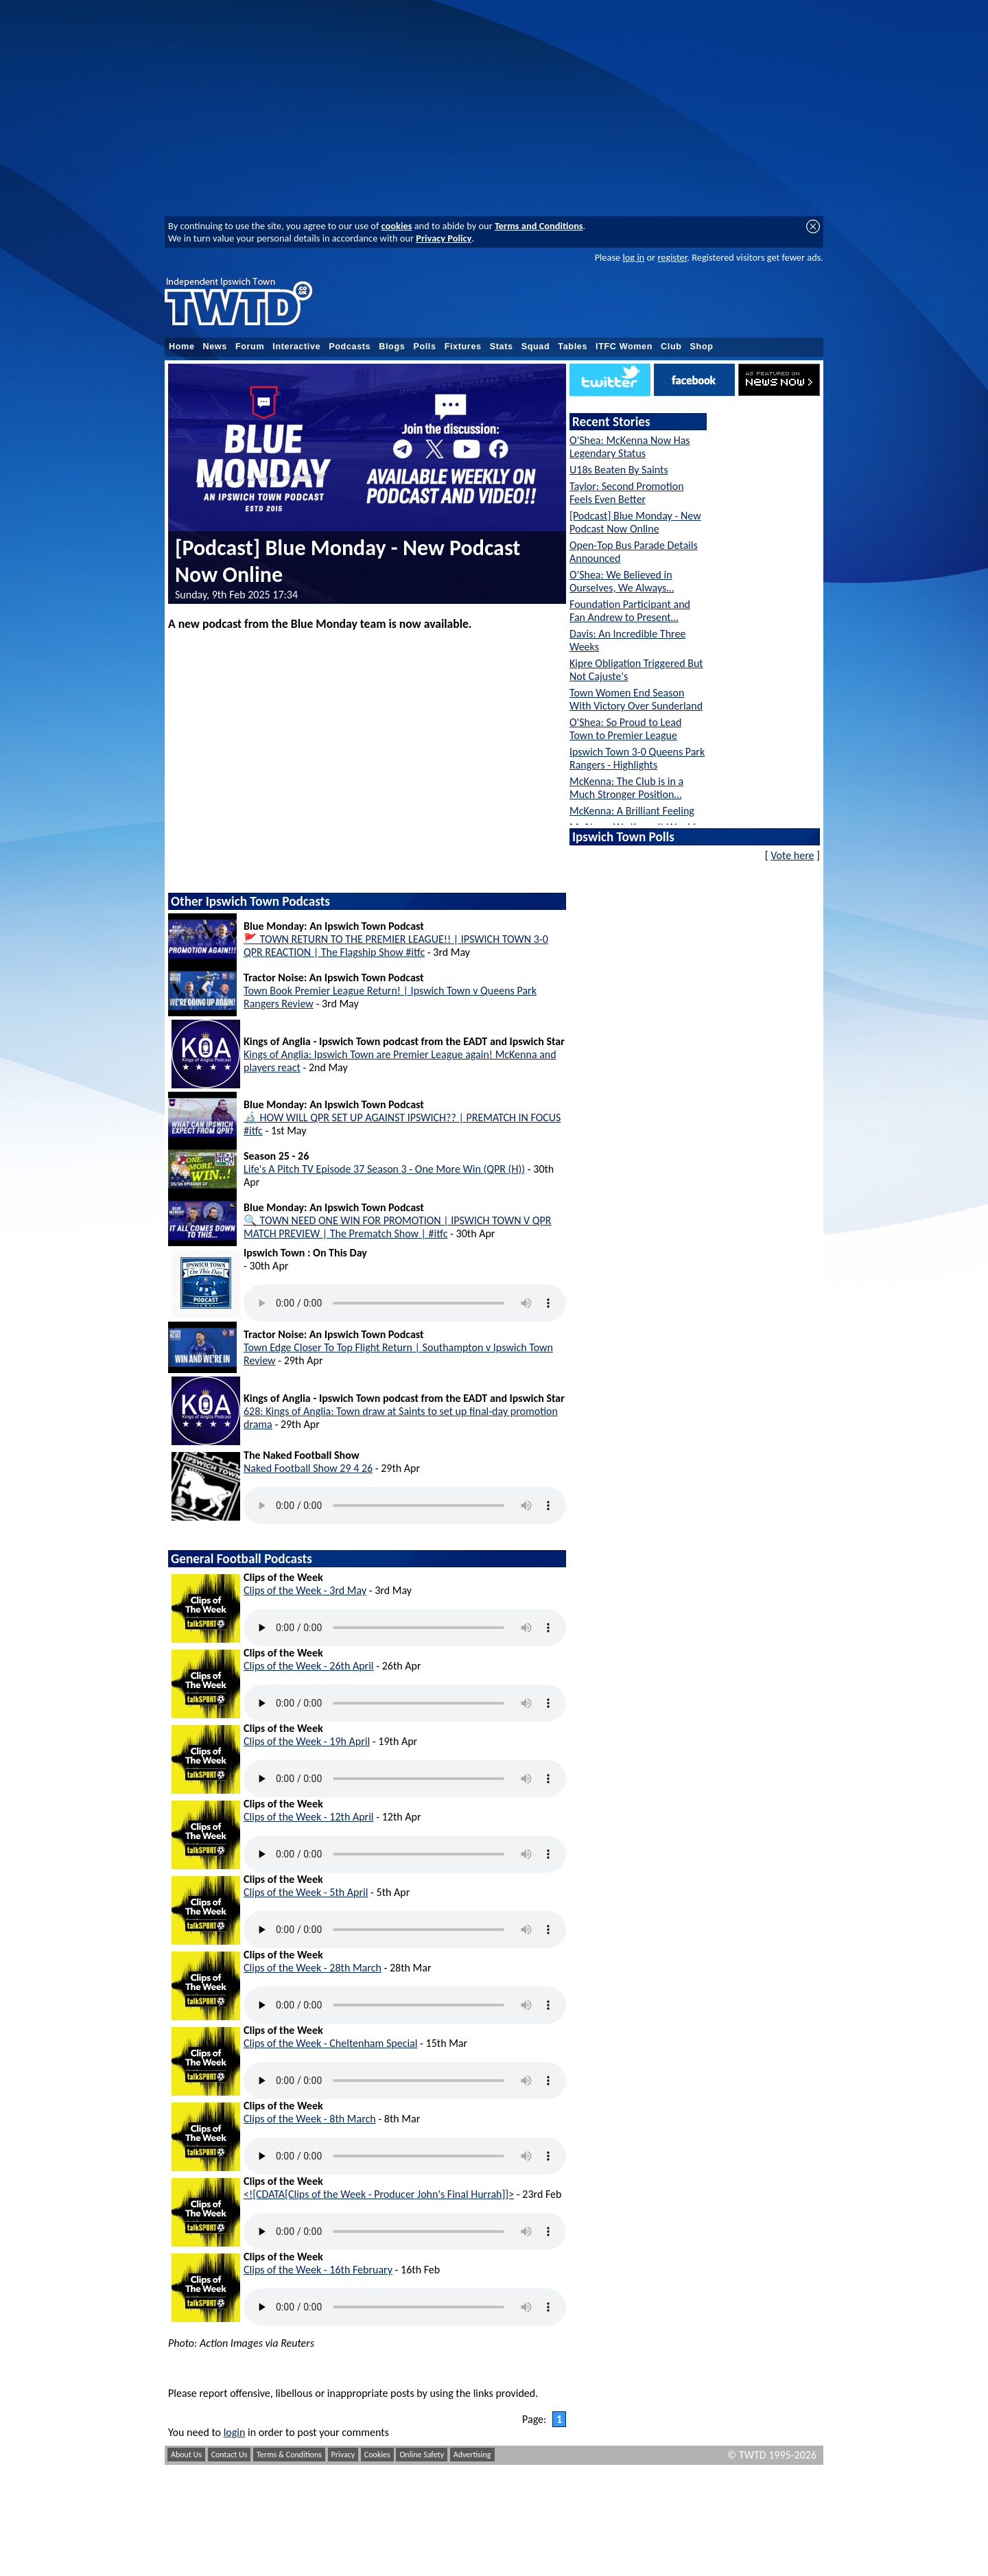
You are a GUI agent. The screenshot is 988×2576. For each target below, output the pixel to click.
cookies (396, 226)
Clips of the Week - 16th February (318, 2269)
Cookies (377, 2454)
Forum (249, 346)
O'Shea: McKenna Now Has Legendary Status (629, 447)
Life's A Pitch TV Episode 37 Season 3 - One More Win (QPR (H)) (384, 1168)
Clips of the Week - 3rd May (305, 1590)
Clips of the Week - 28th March (312, 1967)
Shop (702, 346)
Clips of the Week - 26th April (309, 1665)
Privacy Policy (443, 238)
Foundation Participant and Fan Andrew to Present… (629, 611)
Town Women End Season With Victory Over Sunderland (636, 699)
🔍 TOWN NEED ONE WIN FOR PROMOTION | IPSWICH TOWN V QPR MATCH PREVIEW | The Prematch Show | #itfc (398, 1227)
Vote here (792, 855)
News (215, 346)
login (235, 2432)
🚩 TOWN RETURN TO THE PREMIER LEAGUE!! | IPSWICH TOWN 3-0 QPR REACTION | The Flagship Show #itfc (396, 946)
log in (633, 257)
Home (182, 346)
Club (671, 346)
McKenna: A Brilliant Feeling (631, 810)
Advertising (472, 2454)
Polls (424, 346)
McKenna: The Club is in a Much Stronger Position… (626, 788)
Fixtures (463, 346)
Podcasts (349, 346)
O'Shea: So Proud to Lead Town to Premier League (625, 729)
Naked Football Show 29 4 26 (308, 1468)
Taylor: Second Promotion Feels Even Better (626, 493)
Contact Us (229, 2454)
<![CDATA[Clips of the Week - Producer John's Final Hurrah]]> (379, 2194)
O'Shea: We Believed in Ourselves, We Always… (621, 581)
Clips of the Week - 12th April (309, 1816)
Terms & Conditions (289, 2454)
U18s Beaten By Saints (618, 469)
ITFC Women (624, 346)
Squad (535, 346)
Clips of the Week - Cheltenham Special (330, 2043)
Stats (501, 346)
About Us (186, 2454)
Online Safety (421, 2454)
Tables (572, 346)
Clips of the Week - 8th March (310, 2118)
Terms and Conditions (539, 226)
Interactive (296, 346)
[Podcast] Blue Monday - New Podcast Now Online (635, 522)
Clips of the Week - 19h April (307, 1741)
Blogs (392, 346)
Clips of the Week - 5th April (306, 1892)
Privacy (343, 2454)
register (672, 257)
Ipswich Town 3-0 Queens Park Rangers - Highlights (637, 758)
